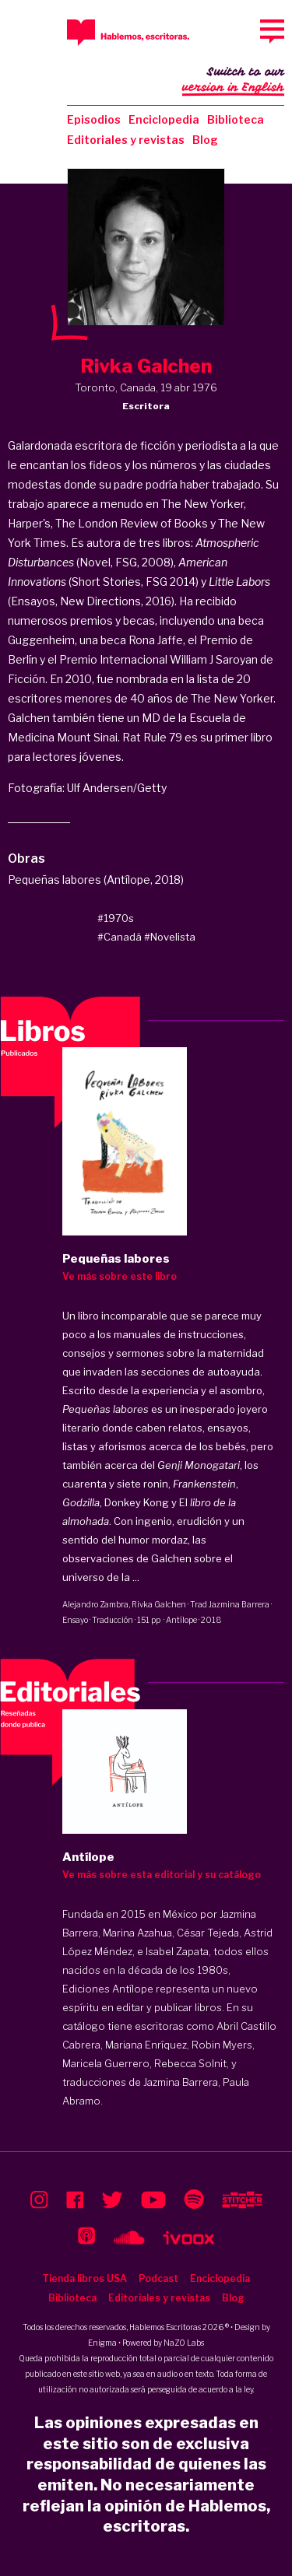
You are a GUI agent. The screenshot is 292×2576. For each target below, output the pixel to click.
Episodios (94, 119)
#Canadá (119, 937)
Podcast (158, 2278)
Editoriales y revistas (126, 139)
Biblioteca (235, 119)
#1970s (115, 918)
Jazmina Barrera (239, 1604)
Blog (205, 139)
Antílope (181, 1619)
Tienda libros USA (84, 2278)
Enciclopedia (163, 119)
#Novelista (169, 937)
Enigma (102, 2342)
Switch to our (233, 80)
